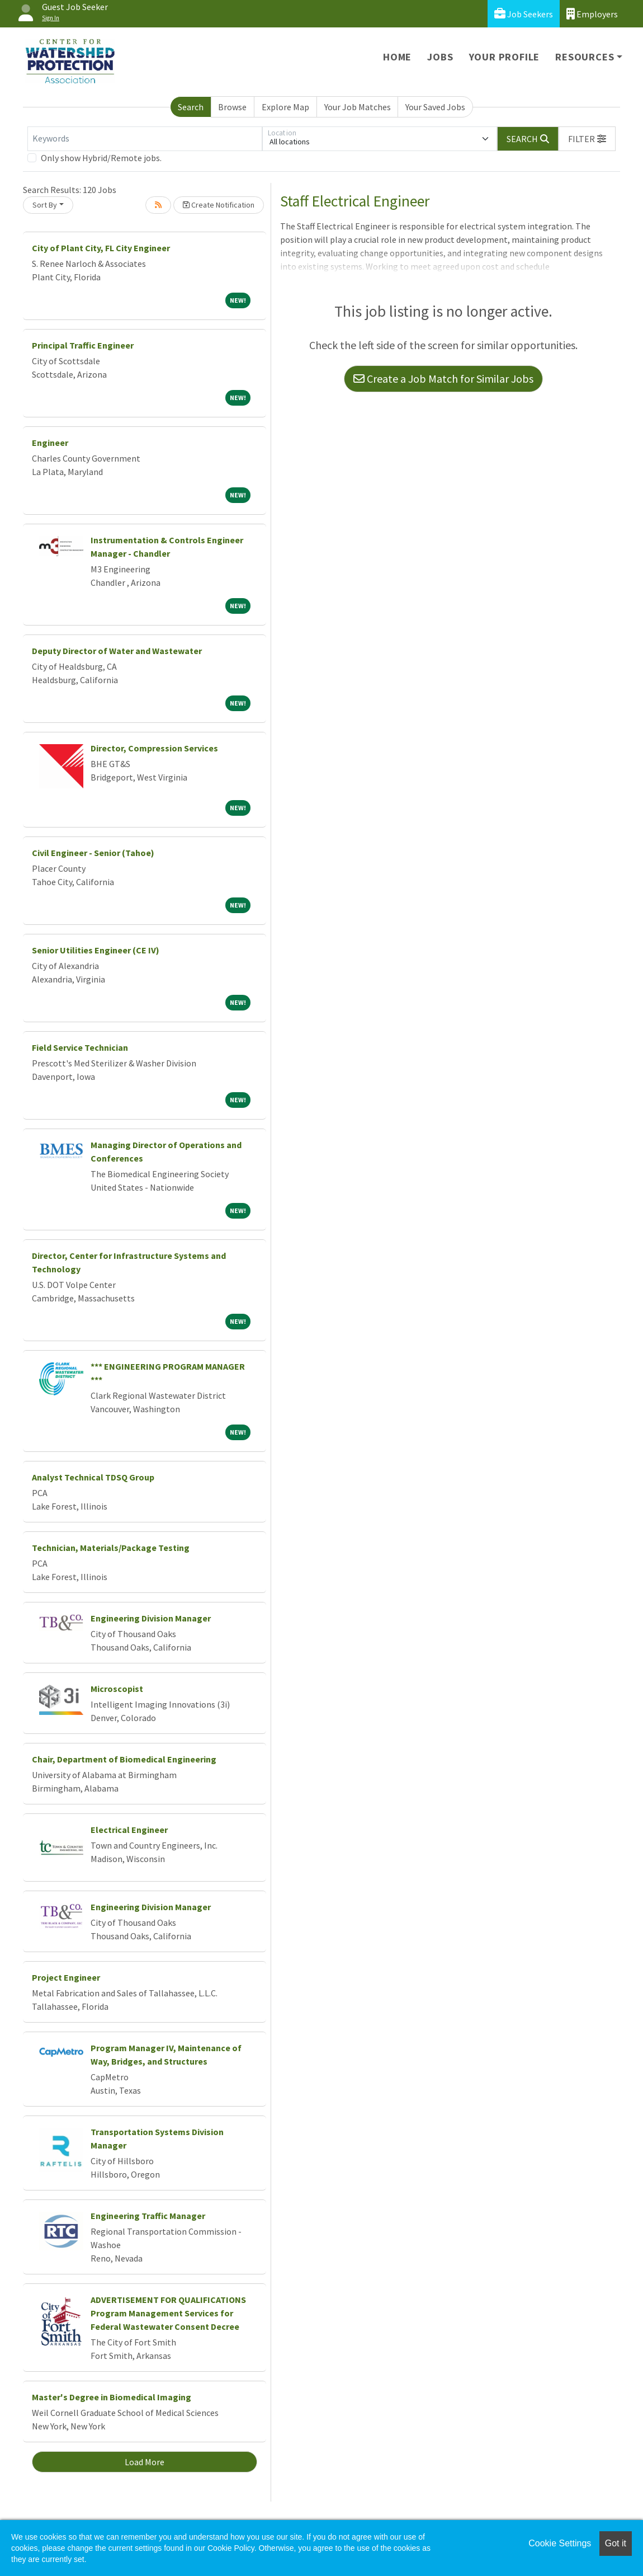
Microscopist (117, 1688)
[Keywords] (144, 138)
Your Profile (504, 56)
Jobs (440, 56)
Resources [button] (584, 56)
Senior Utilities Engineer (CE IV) (95, 950)
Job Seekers (523, 14)
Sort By (44, 205)
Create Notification (218, 205)
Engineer (50, 442)
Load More (144, 2461)
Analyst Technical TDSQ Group (93, 1477)
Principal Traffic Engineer (83, 345)
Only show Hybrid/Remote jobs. (101, 157)
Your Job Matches (357, 106)
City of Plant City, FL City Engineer (101, 247)
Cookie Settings (559, 2543)
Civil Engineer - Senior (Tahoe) (93, 852)
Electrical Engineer (129, 1829)
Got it (615, 2543)
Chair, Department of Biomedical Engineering (124, 1759)
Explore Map (285, 106)
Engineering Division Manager (151, 1618)
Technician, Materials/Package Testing (111, 1547)
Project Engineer (66, 1977)
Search (191, 106)
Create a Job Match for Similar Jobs (443, 379)
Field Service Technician (80, 1047)
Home (397, 56)
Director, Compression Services (154, 748)
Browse (232, 106)
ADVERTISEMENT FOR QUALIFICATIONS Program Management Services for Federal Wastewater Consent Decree (168, 2313)
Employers (592, 14)
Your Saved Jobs (435, 106)
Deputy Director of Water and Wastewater (117, 650)
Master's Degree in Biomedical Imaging (111, 2397)
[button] (587, 138)
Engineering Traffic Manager (148, 2215)
